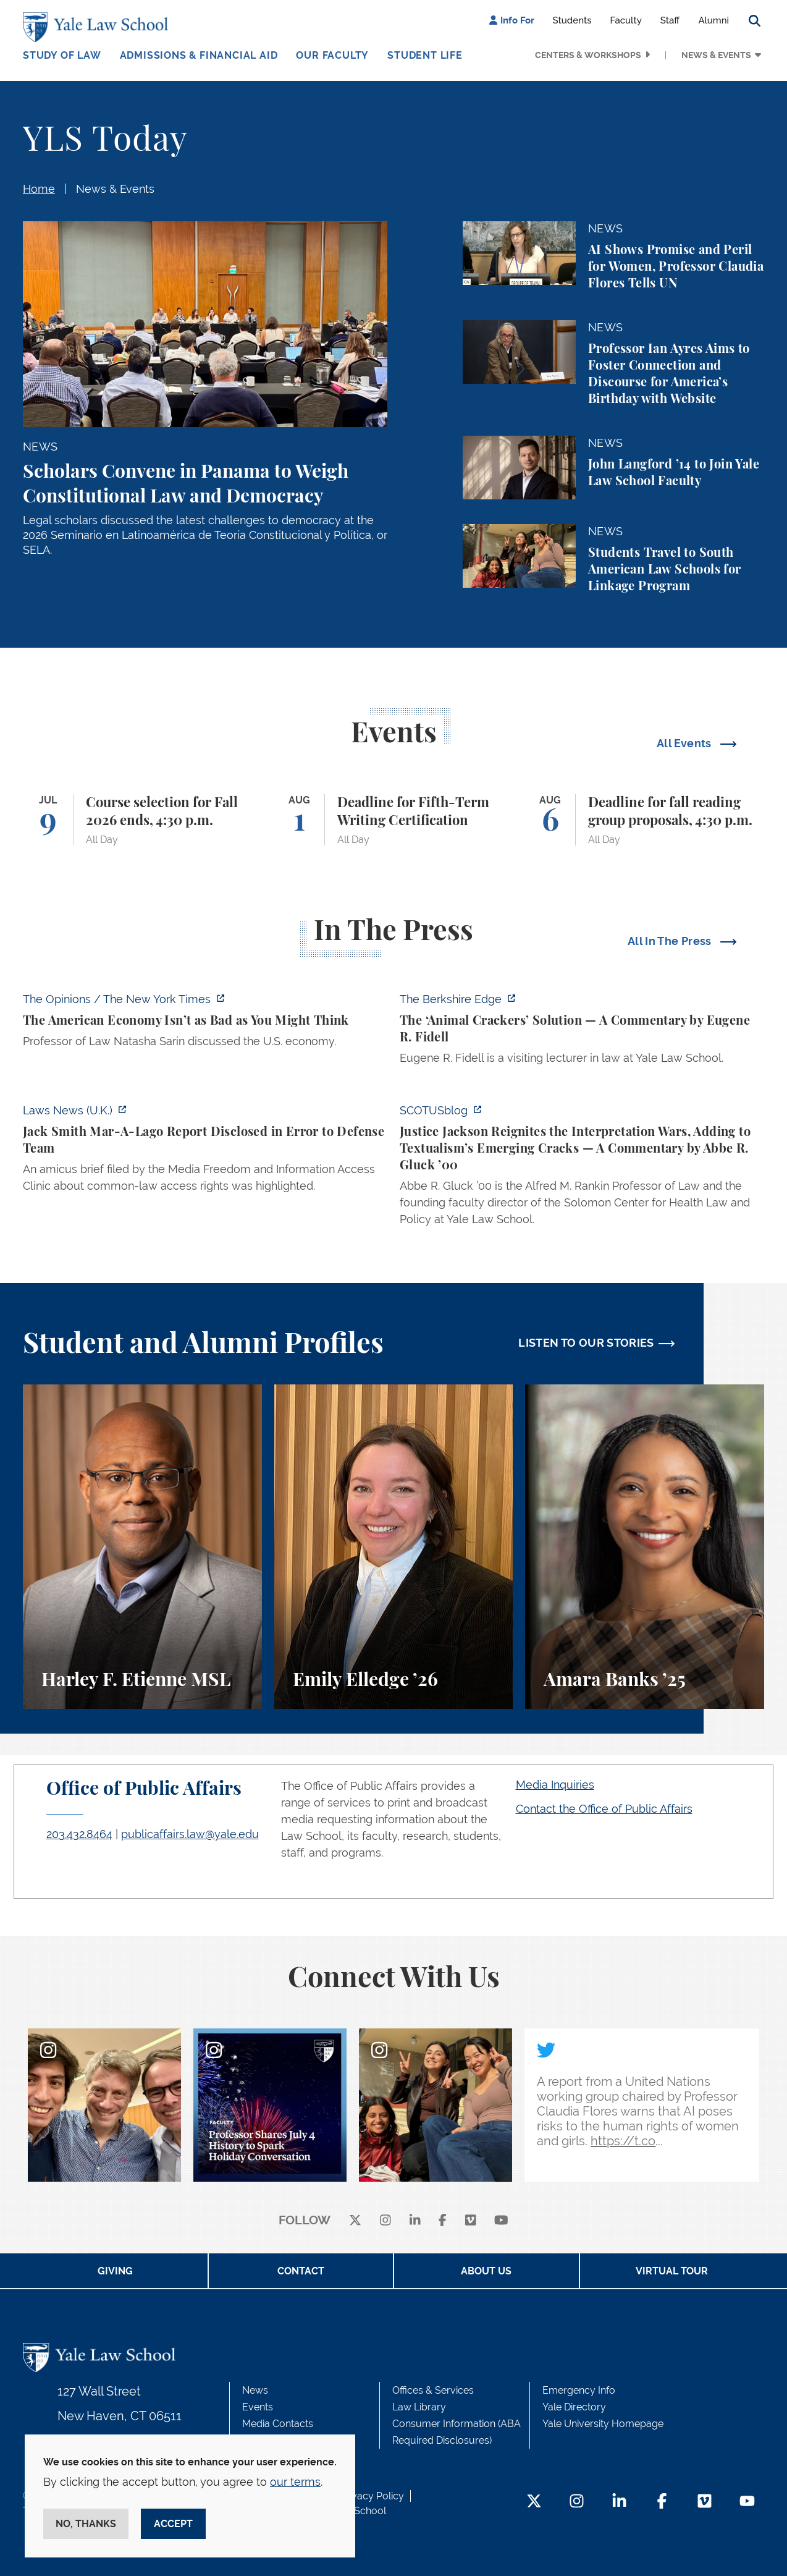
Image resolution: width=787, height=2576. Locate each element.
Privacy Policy (372, 2496)
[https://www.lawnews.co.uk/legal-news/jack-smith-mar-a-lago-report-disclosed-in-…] (205, 1151)
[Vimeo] (470, 2221)
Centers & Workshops (588, 55)
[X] (355, 2221)
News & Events (716, 55)
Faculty (626, 20)
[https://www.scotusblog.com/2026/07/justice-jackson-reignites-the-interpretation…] (582, 1168)
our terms (295, 2481)
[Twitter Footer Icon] (534, 2502)
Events (257, 2407)
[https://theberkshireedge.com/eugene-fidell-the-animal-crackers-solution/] (582, 1032)
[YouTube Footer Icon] (747, 2502)
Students (572, 20)
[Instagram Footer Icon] (576, 2502)
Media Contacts (277, 2424)
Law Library (419, 2407)
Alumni (713, 20)
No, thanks (86, 2524)
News (255, 2390)
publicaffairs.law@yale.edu (190, 1834)
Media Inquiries (555, 1784)
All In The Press (671, 940)
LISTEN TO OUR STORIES (586, 1342)
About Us (486, 2271)
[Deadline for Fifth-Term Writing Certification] (394, 819)
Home (39, 188)
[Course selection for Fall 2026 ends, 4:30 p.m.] (142, 819)
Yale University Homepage (602, 2424)
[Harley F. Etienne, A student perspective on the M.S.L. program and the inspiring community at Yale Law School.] (142, 1546)
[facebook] (443, 2221)
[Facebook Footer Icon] (662, 2502)
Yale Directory (574, 2407)
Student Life (425, 55)
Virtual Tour (672, 2271)
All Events (685, 743)
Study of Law (62, 55)
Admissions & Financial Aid (199, 55)
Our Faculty (332, 55)
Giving (115, 2271)
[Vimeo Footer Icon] (704, 2502)
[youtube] (501, 2221)
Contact (300, 2271)
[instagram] (385, 2221)
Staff (670, 20)
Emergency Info (578, 2390)
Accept (173, 2524)
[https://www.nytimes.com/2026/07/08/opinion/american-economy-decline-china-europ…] (205, 1024)
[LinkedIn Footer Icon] (619, 2502)
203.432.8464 (79, 1834)
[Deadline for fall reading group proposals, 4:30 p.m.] (644, 819)
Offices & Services (433, 2390)
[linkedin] (415, 2221)
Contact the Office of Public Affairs (604, 1808)
